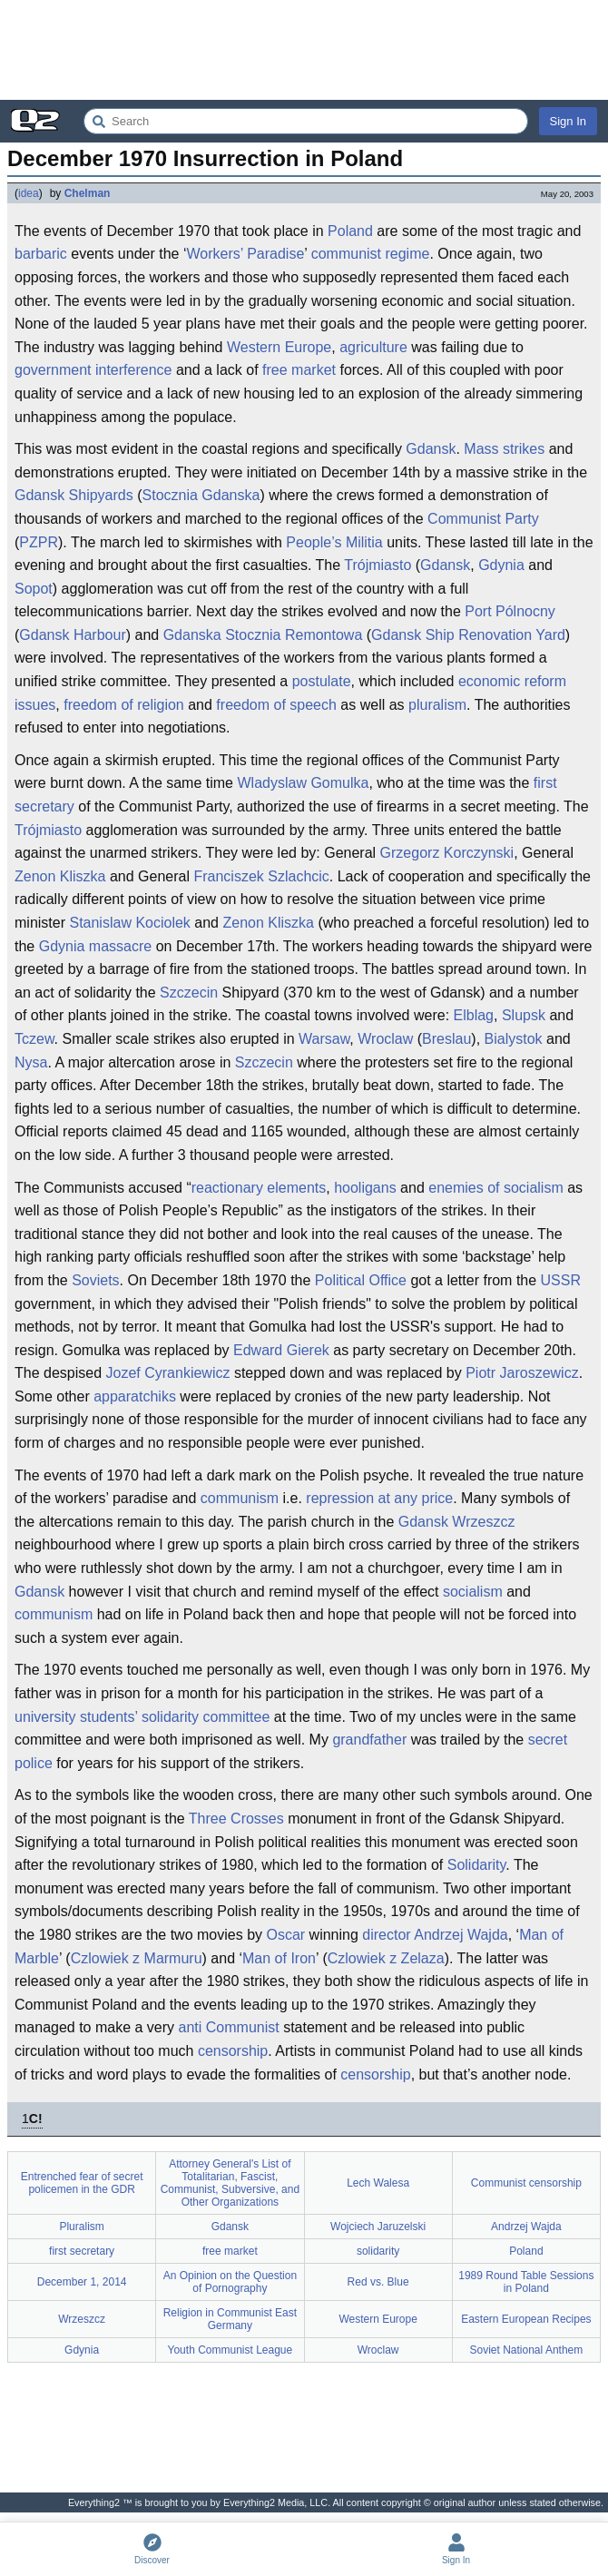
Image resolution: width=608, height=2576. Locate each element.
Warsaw (324, 1039)
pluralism (437, 705)
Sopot (34, 588)
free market (299, 370)
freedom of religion (124, 705)
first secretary (81, 2251)
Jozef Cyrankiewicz (168, 1373)
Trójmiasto (377, 565)
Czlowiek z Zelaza (386, 1958)
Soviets (95, 1280)
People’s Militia (334, 542)
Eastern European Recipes (526, 2319)
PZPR (38, 542)
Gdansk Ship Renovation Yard (468, 635)
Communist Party (483, 518)
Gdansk (431, 449)
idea (28, 193)
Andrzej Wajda (460, 1934)
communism (240, 1498)
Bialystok (514, 1039)
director (386, 1934)
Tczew (34, 1039)
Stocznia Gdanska (201, 495)
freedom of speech (276, 705)
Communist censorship (526, 2183)
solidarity (378, 2251)
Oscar (285, 1934)
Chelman (87, 193)
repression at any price (379, 1498)
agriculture (373, 347)
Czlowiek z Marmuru (136, 1958)
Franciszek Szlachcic (261, 876)
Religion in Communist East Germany (230, 2319)
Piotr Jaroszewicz (522, 1373)
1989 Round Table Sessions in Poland (525, 2282)
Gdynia (501, 565)
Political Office (361, 1280)
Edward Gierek (281, 1350)
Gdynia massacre (95, 946)
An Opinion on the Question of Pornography (230, 2282)
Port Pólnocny (510, 611)
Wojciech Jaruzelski (378, 2226)
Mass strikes (504, 449)
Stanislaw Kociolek (129, 922)
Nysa (31, 1062)
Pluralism (81, 2226)
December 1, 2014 (82, 2282)
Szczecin (189, 992)
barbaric (41, 253)
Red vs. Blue (378, 2282)
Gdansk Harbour (72, 635)
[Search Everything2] (305, 121)
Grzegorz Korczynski (447, 852)
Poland (350, 231)
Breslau (446, 1039)
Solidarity (476, 1865)
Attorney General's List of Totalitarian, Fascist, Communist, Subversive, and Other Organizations (230, 2183)
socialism (473, 1591)
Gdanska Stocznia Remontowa (263, 635)
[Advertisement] (304, 50)
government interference (93, 370)
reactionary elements (259, 1187)
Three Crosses (236, 1818)
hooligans (365, 1187)
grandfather (369, 1739)
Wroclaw (385, 1039)
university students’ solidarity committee (142, 1717)
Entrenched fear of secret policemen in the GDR (82, 2183)
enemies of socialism (496, 1187)
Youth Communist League (230, 2350)
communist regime (370, 253)
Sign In (568, 121)
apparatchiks (134, 1396)
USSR (561, 1280)
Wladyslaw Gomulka (302, 783)
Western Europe (279, 347)
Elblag (474, 1015)
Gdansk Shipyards (74, 495)
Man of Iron (279, 1958)
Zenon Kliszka (60, 876)
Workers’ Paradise (245, 253)
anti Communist (229, 2027)
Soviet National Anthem (526, 2350)
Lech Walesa (378, 2183)
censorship (233, 2051)
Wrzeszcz (483, 1521)
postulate (321, 681)
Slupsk (523, 1015)
